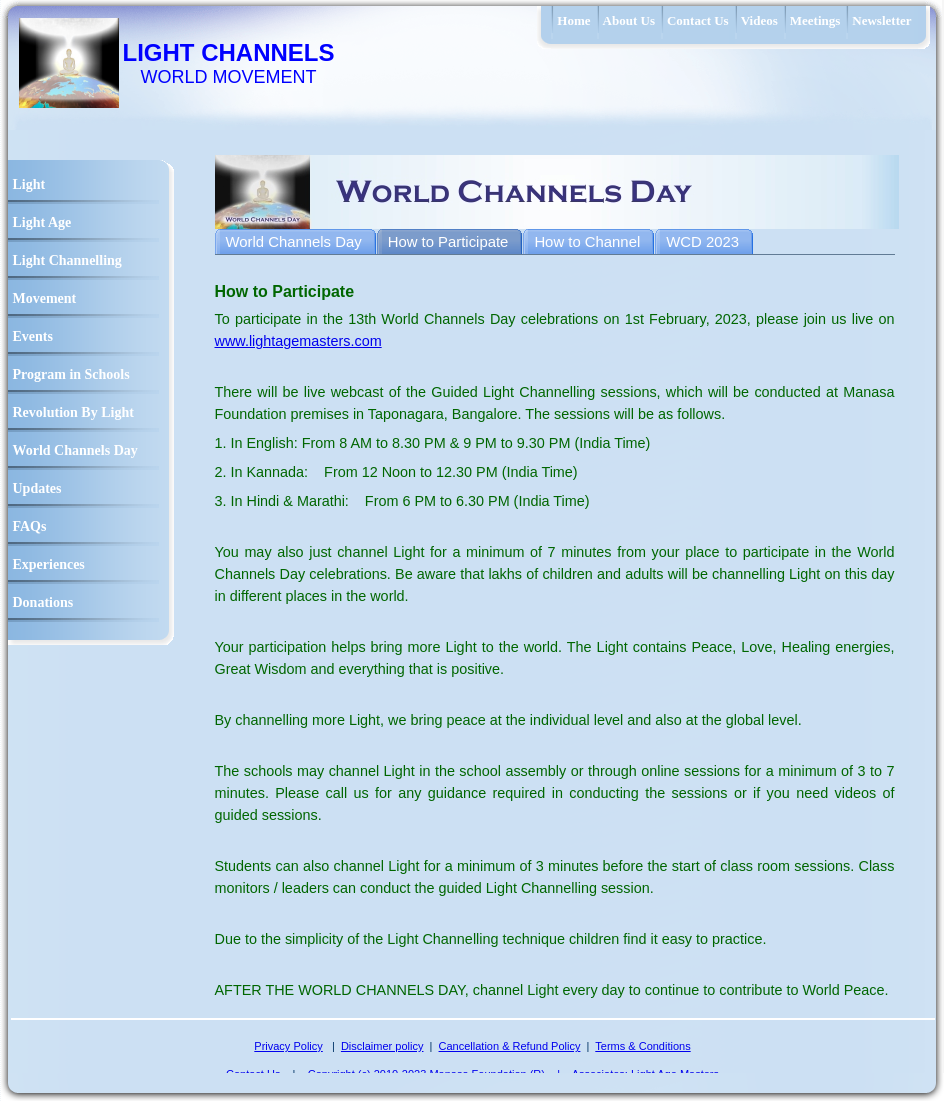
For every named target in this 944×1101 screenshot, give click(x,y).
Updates (37, 488)
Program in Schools (71, 374)
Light (29, 184)
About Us (629, 20)
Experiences (49, 564)
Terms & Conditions (642, 1046)
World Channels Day (75, 450)
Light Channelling (67, 260)
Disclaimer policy (382, 1046)
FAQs (30, 526)
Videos (759, 20)
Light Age (42, 222)
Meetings (815, 20)
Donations (43, 602)
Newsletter (881, 20)
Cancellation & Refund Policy (510, 1046)
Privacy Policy (288, 1046)
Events (33, 336)
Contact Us (698, 20)
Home (573, 20)
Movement (45, 298)
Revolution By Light (73, 412)
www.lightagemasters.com (298, 341)
